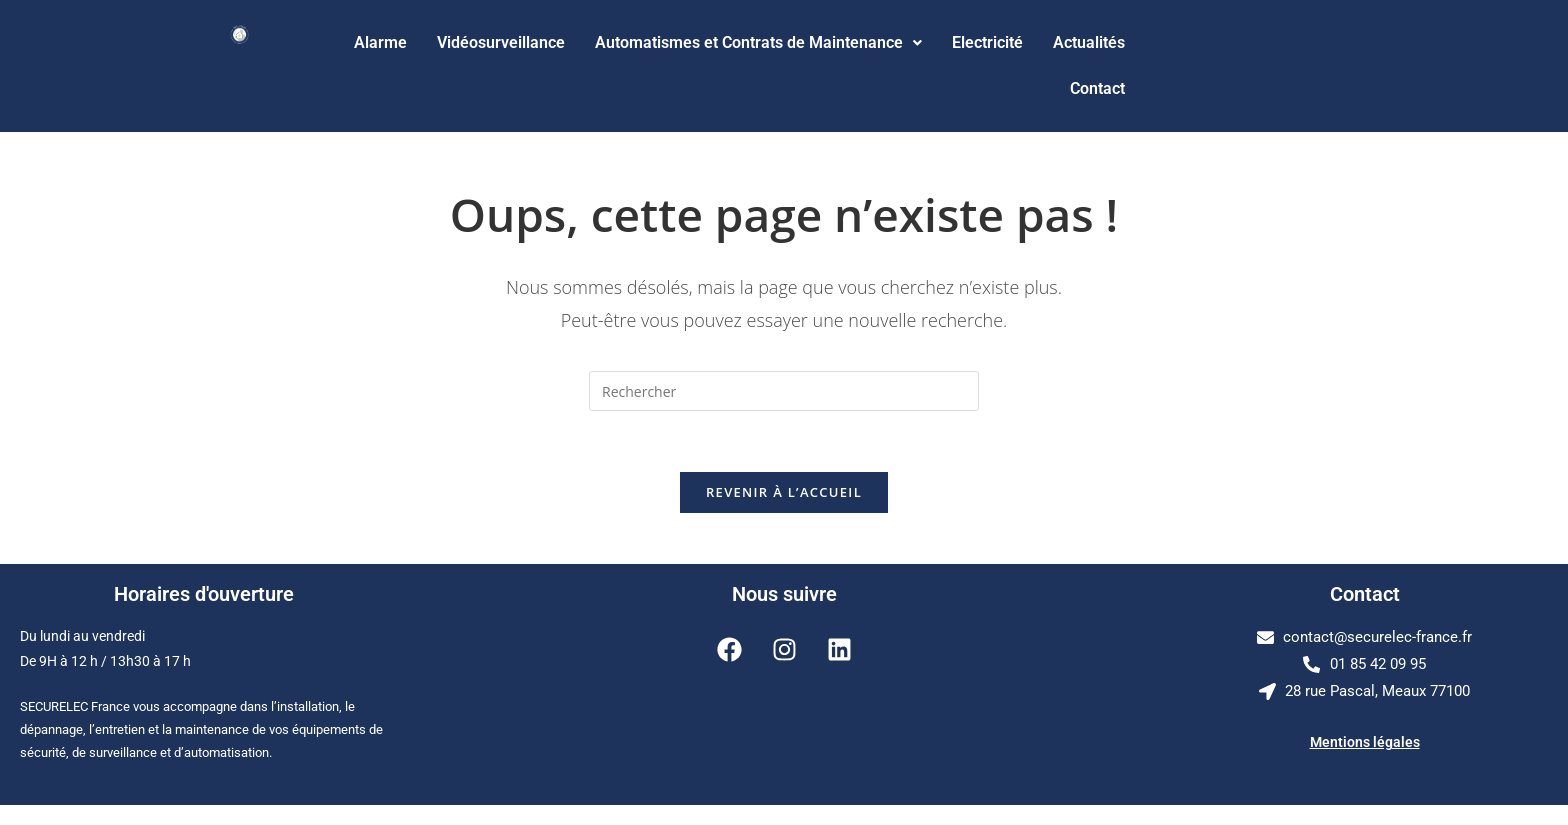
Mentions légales (1365, 742)
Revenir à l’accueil (784, 492)
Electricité (987, 42)
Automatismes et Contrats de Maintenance (758, 42)
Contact (1097, 88)
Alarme (380, 42)
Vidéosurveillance (501, 42)
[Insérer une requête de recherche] (784, 391)
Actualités (1089, 42)
